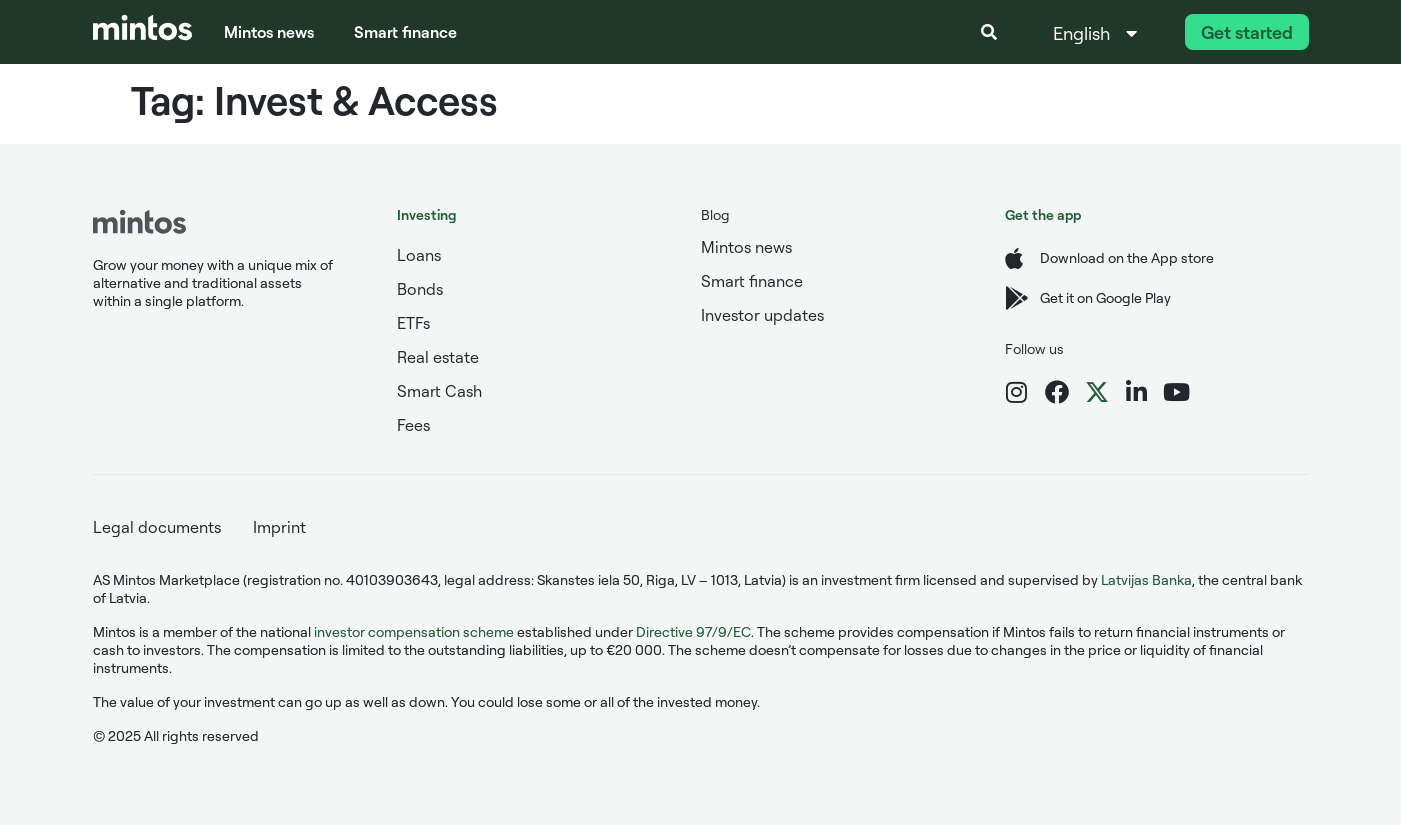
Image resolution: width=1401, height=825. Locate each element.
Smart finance (405, 32)
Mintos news (269, 32)
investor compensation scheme (414, 631)
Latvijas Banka (1146, 579)
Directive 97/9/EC (693, 631)
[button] (989, 32)
